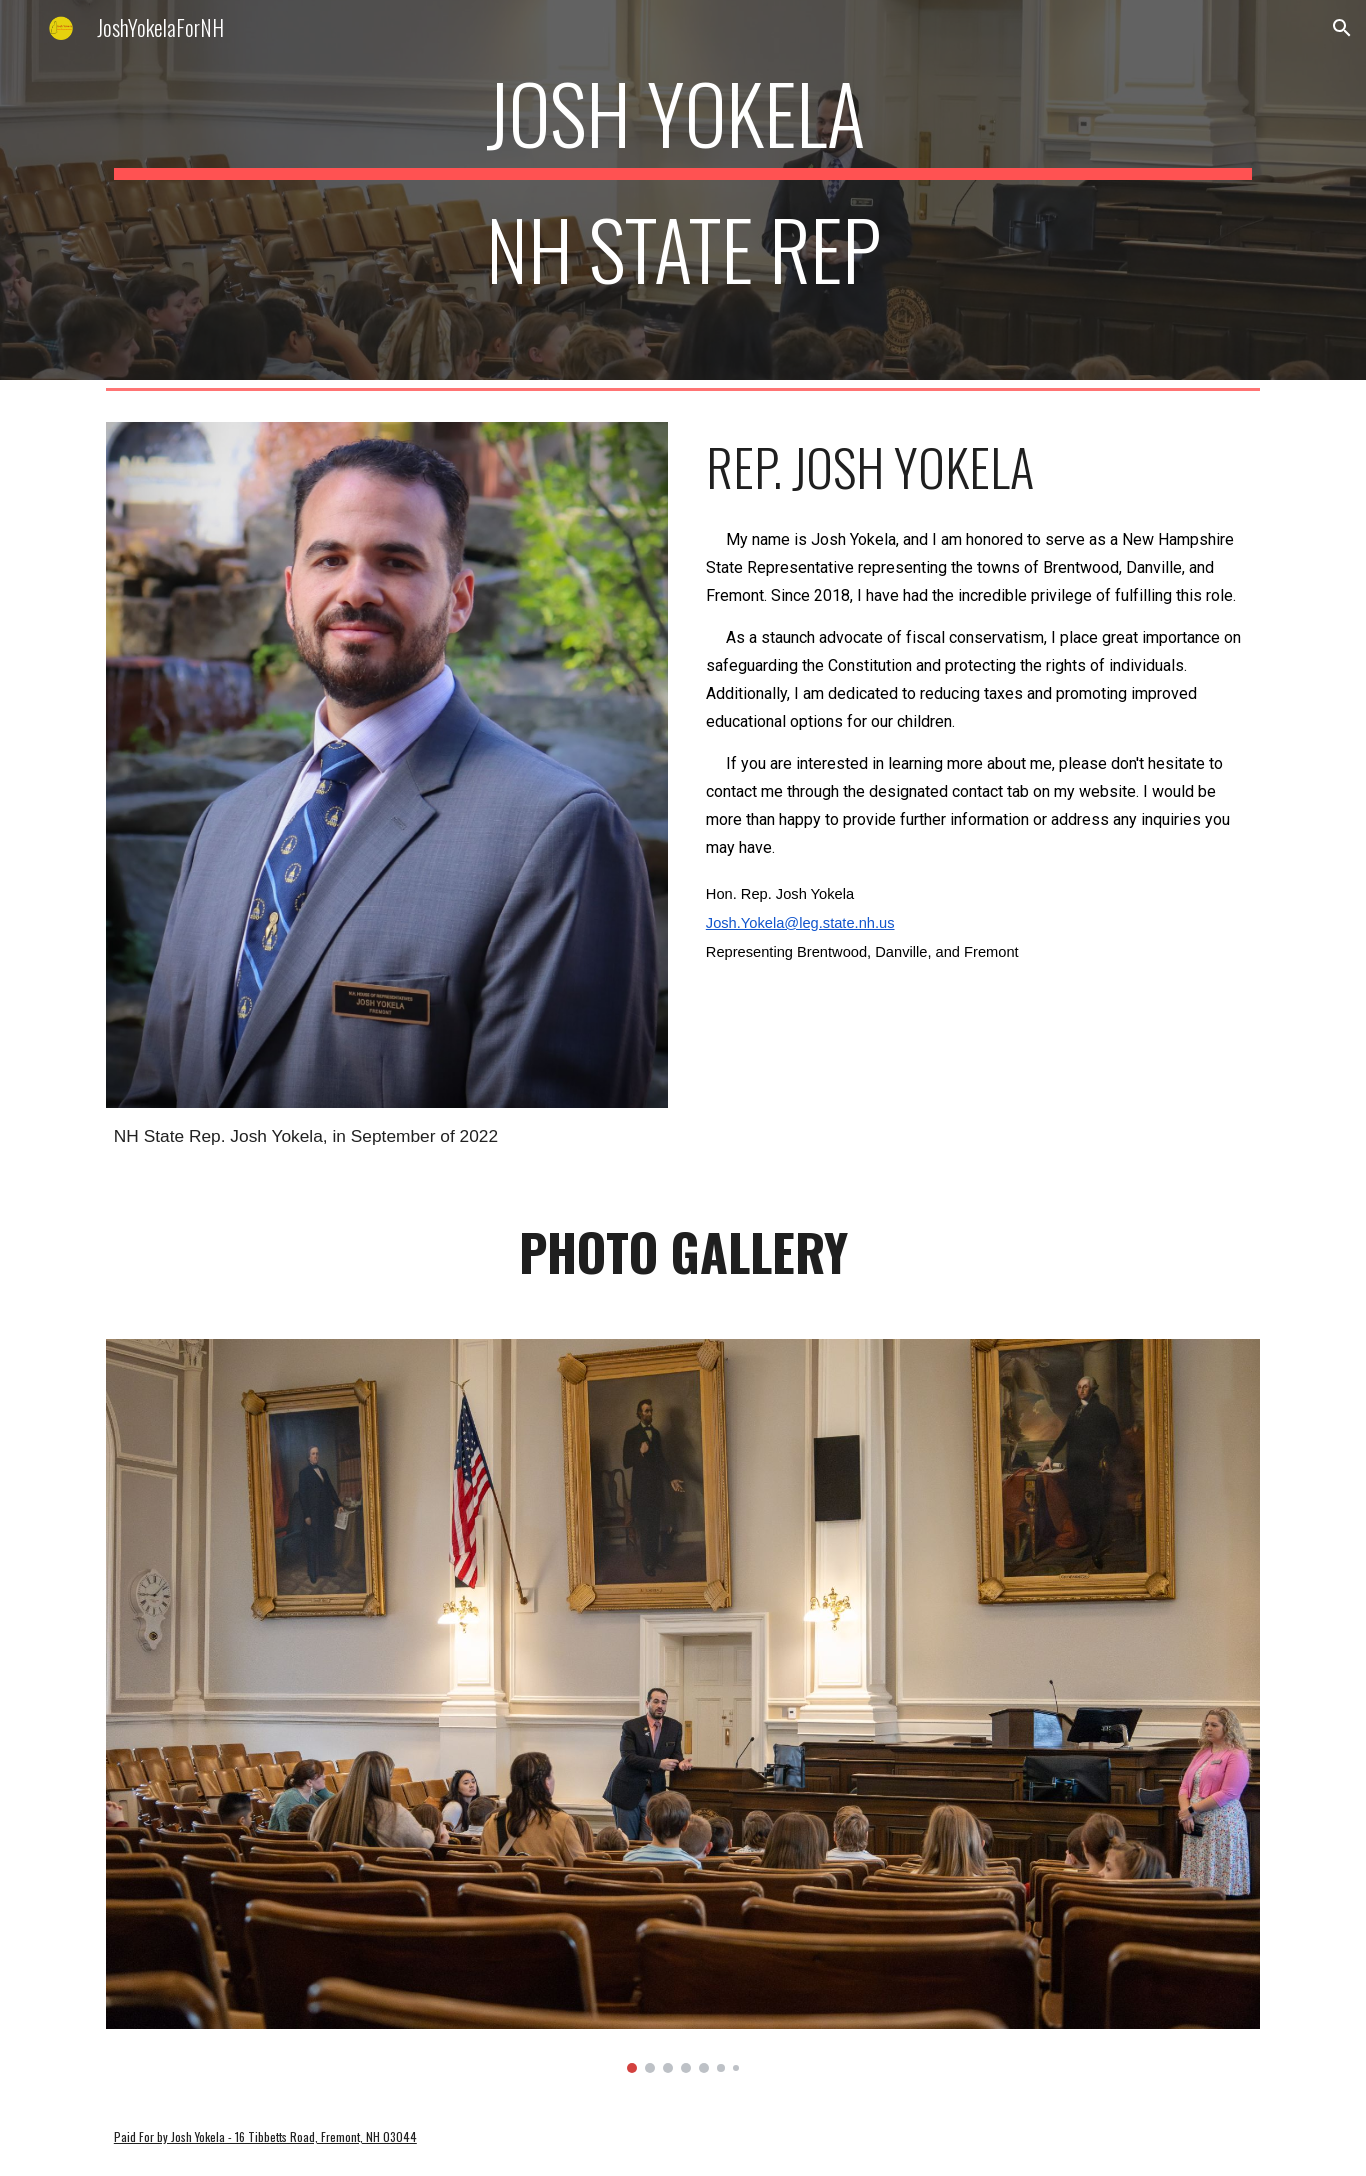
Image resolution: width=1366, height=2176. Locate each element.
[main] (683, 190)
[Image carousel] (683, 1706)
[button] (1342, 28)
